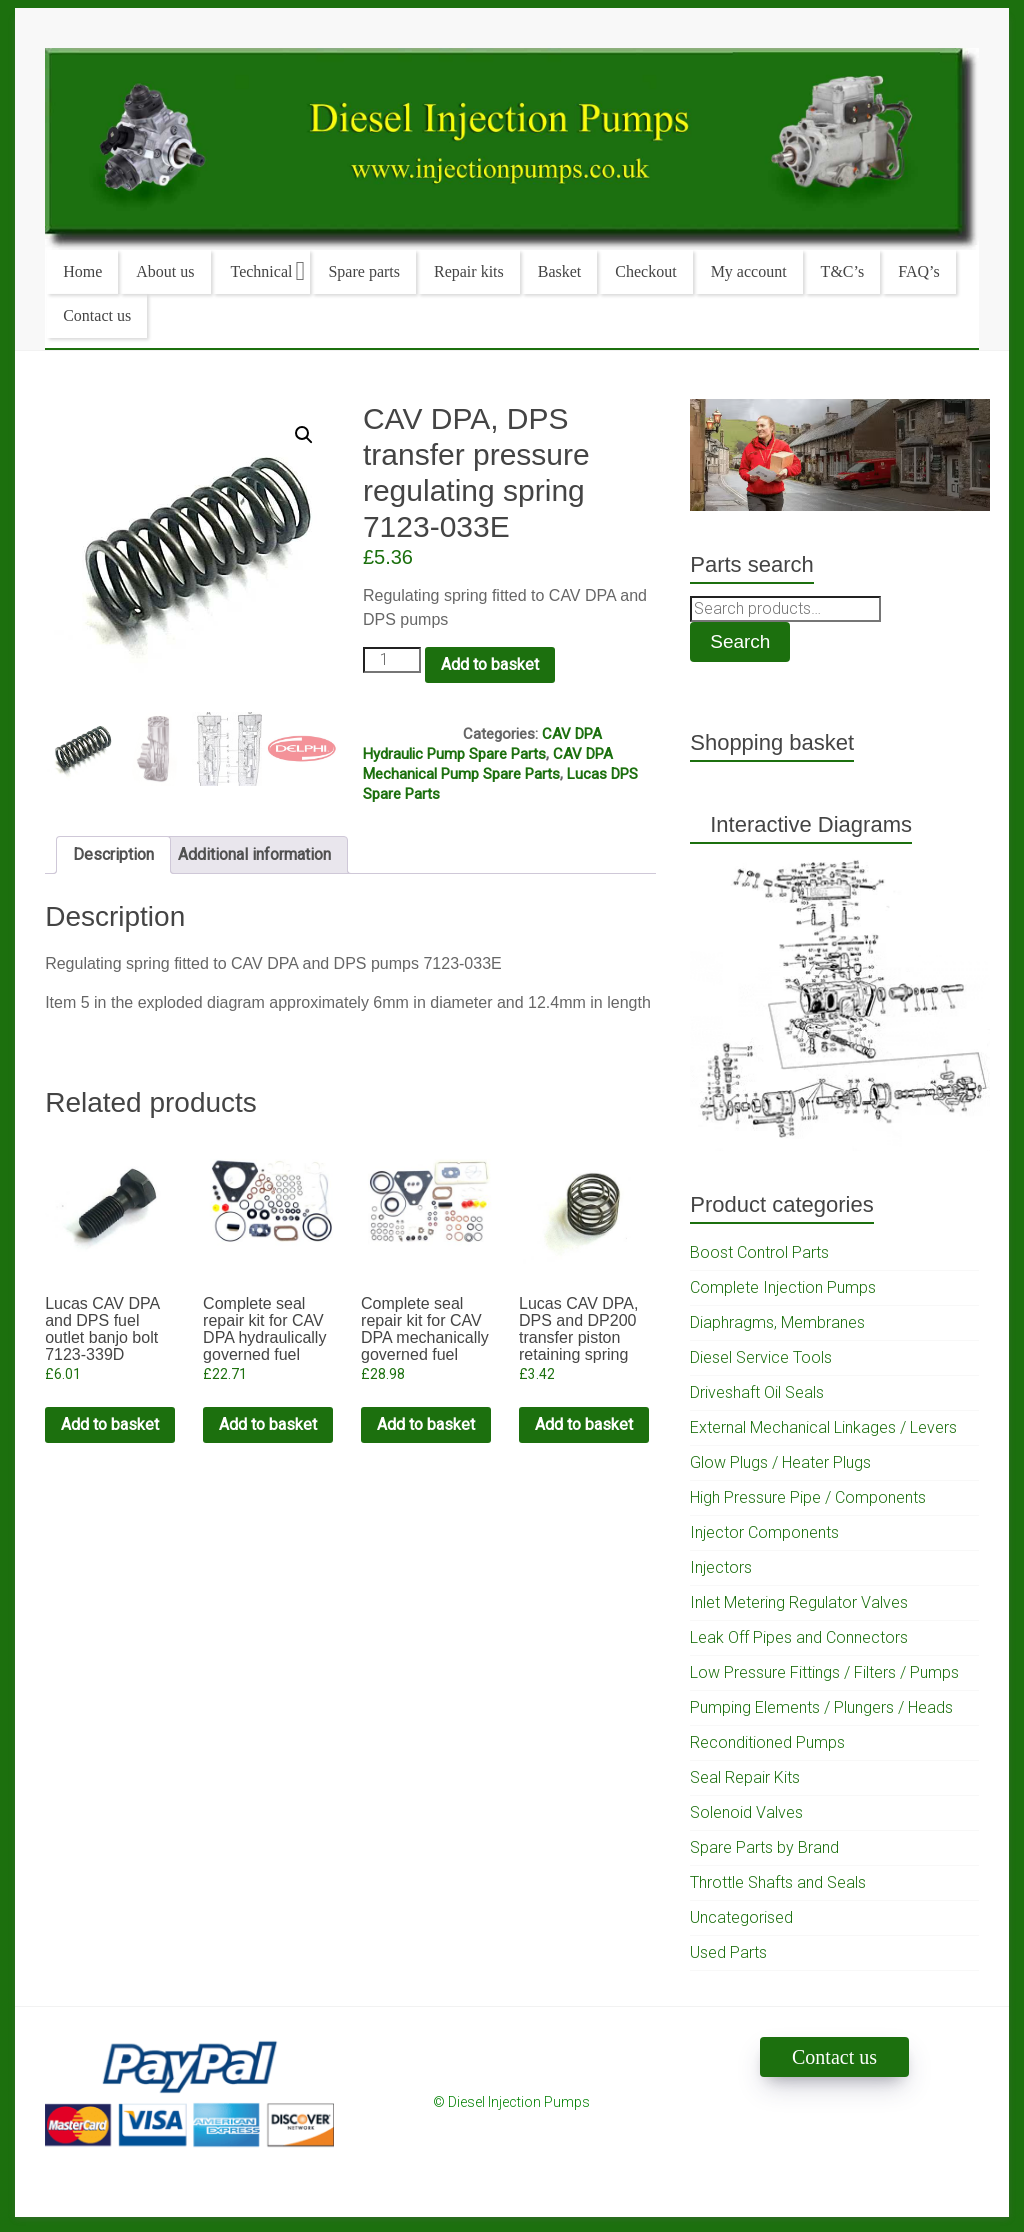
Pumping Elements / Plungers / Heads (821, 1707)
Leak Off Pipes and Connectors (799, 1637)
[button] (304, 435)
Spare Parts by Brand (764, 1847)
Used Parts (728, 1952)
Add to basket (490, 664)
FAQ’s (919, 271)
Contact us (97, 315)
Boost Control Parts (759, 1252)
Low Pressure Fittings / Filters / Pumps (824, 1672)
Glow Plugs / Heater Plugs (780, 1462)
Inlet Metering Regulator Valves (799, 1602)
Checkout (645, 271)
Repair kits (469, 271)
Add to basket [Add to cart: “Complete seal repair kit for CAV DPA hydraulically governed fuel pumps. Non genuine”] (268, 1424)
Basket (560, 271)
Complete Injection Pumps (783, 1287)
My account (749, 271)
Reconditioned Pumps (767, 1742)
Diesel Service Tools (761, 1357)
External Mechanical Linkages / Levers (823, 1427)
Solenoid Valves (746, 1812)
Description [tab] (113, 854)
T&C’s (843, 271)
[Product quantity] (392, 660)
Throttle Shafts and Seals (778, 1882)
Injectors (721, 1567)
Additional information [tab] (254, 854)
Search (740, 641)
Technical (262, 271)
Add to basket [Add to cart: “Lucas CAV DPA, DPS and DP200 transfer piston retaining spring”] (584, 1424)
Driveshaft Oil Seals (757, 1392)
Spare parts (364, 271)
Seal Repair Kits (745, 1777)
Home (82, 271)
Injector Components (764, 1532)
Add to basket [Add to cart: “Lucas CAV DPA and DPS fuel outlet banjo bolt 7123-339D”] (110, 1424)
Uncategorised (741, 1917)
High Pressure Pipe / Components (808, 1497)
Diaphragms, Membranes (777, 1322)
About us (165, 271)
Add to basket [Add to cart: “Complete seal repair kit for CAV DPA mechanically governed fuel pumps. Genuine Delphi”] (426, 1424)
